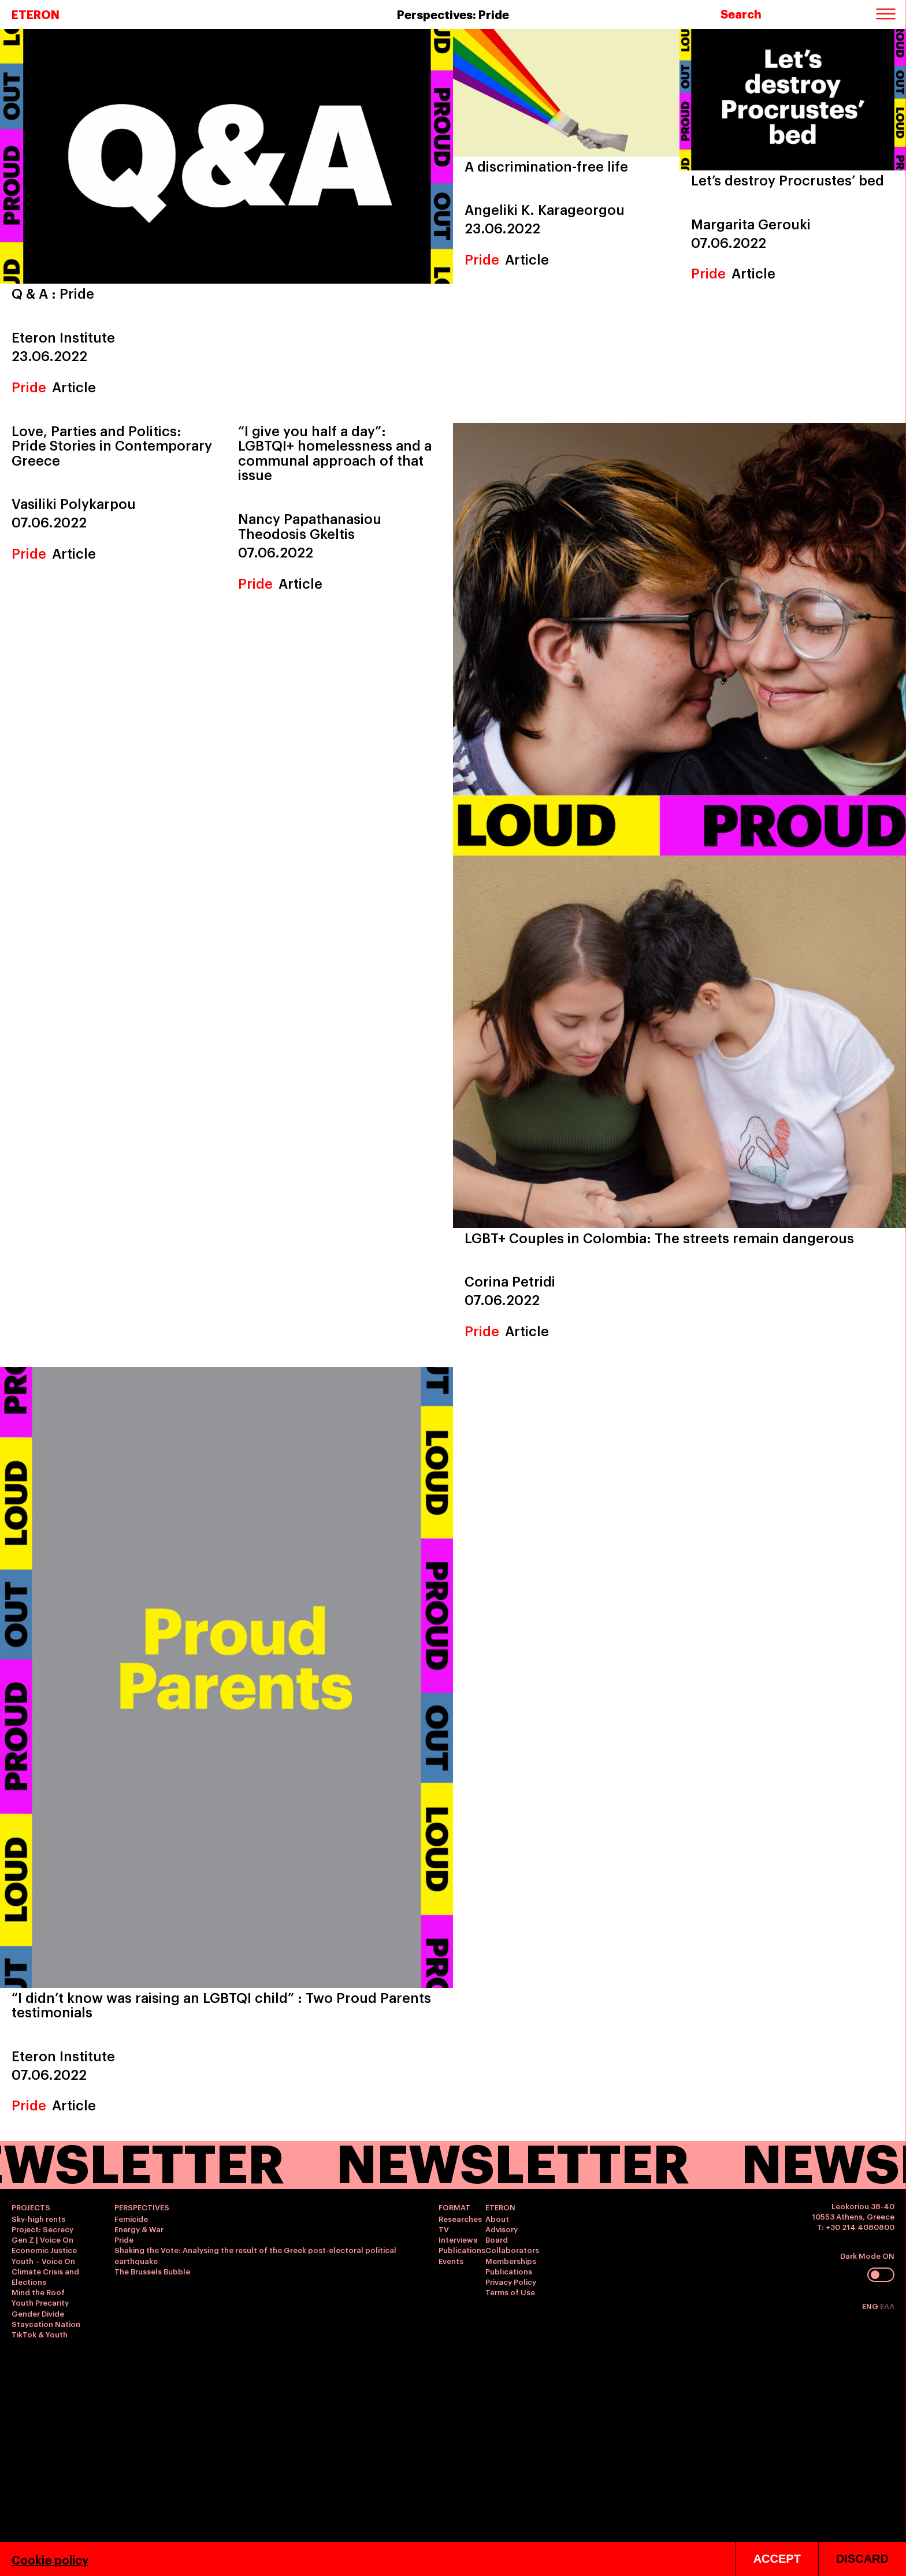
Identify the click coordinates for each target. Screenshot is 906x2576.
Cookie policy (50, 2559)
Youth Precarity (40, 2302)
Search (741, 13)
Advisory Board (501, 2234)
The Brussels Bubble (152, 2271)
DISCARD (862, 2558)
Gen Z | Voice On (42, 2239)
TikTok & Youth (40, 2334)
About (497, 2218)
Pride (29, 386)
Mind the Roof (38, 2292)
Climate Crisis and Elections (45, 2276)
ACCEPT (777, 2558)
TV (444, 2229)
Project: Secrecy (42, 2229)
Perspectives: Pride (453, 14)
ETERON (36, 14)
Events (451, 2260)
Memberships (510, 2260)
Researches (460, 2218)
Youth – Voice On (43, 2260)
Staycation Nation (46, 2323)
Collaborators (512, 2249)
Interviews (458, 2239)
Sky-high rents (38, 2218)
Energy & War (139, 2229)
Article (74, 386)
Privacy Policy (510, 2281)
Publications (462, 2249)
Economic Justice (44, 2249)
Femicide (131, 2218)
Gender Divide (38, 2313)
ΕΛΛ (887, 2305)
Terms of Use (510, 2292)
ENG (871, 2305)
